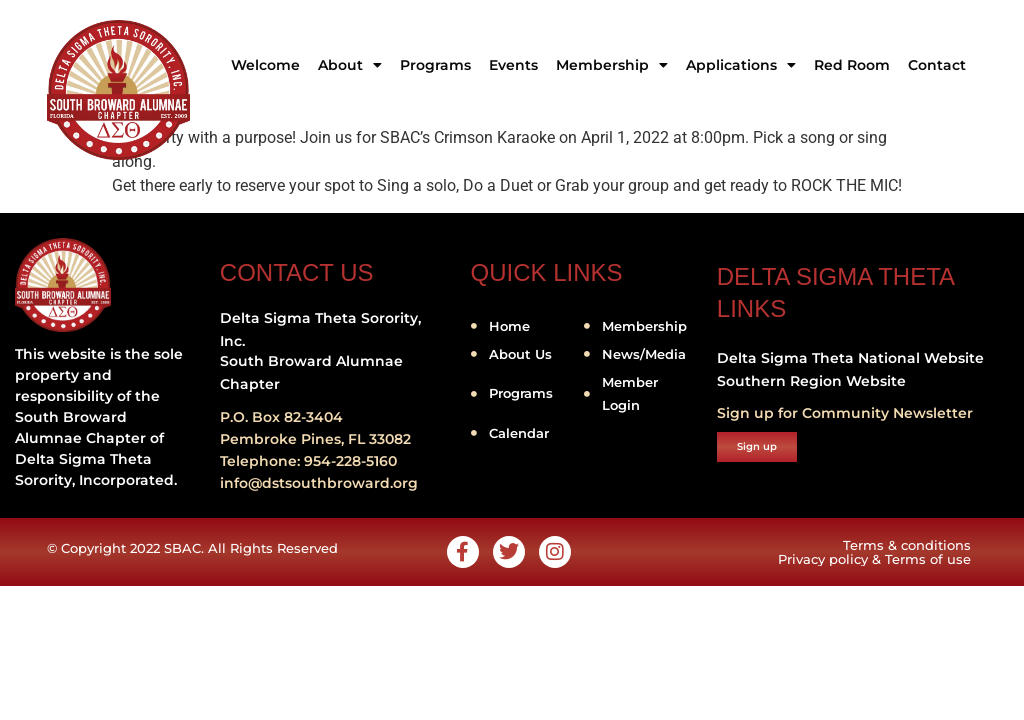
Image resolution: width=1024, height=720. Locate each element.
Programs (435, 65)
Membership (612, 65)
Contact (937, 65)
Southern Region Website (811, 381)
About (350, 65)
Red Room (852, 65)
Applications (741, 65)
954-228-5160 (350, 461)
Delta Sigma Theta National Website (850, 358)
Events (513, 65)
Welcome (265, 65)
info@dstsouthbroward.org (319, 483)
